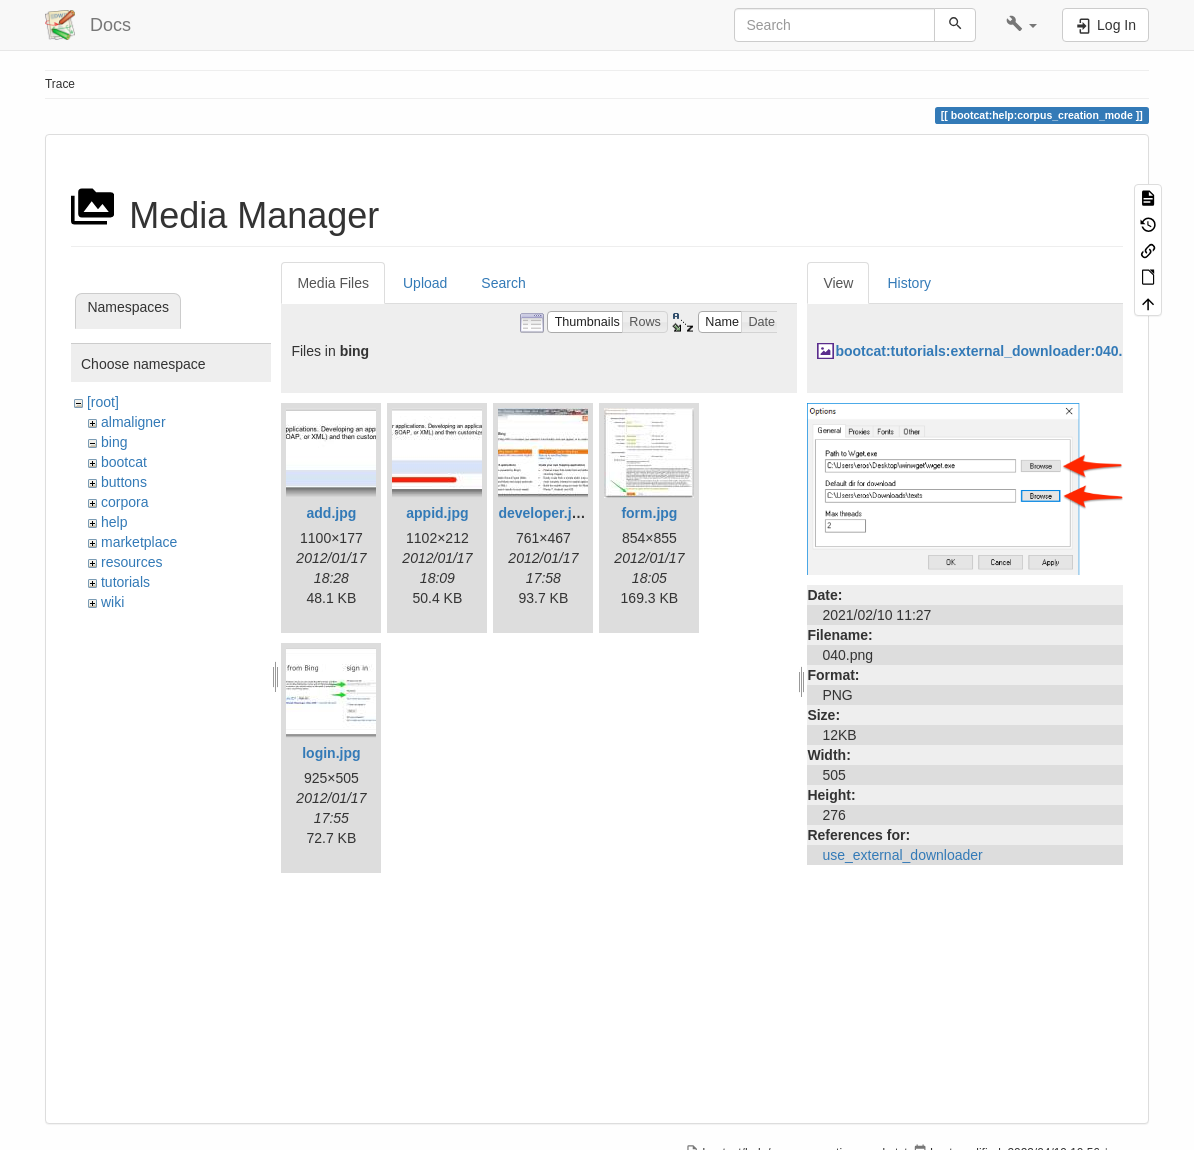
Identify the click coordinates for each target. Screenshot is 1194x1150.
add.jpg (332, 513)
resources (131, 562)
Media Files (333, 283)
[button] (1021, 25)
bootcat (124, 462)
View (838, 283)
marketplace (139, 542)
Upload (425, 283)
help (114, 522)
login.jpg (331, 753)
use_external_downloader (902, 855)
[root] (103, 402)
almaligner (133, 422)
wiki (112, 602)
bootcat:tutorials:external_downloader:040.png (991, 351)
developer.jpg (543, 513)
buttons (124, 482)
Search (503, 283)
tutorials (125, 582)
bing (114, 442)
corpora (124, 502)
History (909, 283)
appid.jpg (437, 513)
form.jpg (649, 513)
